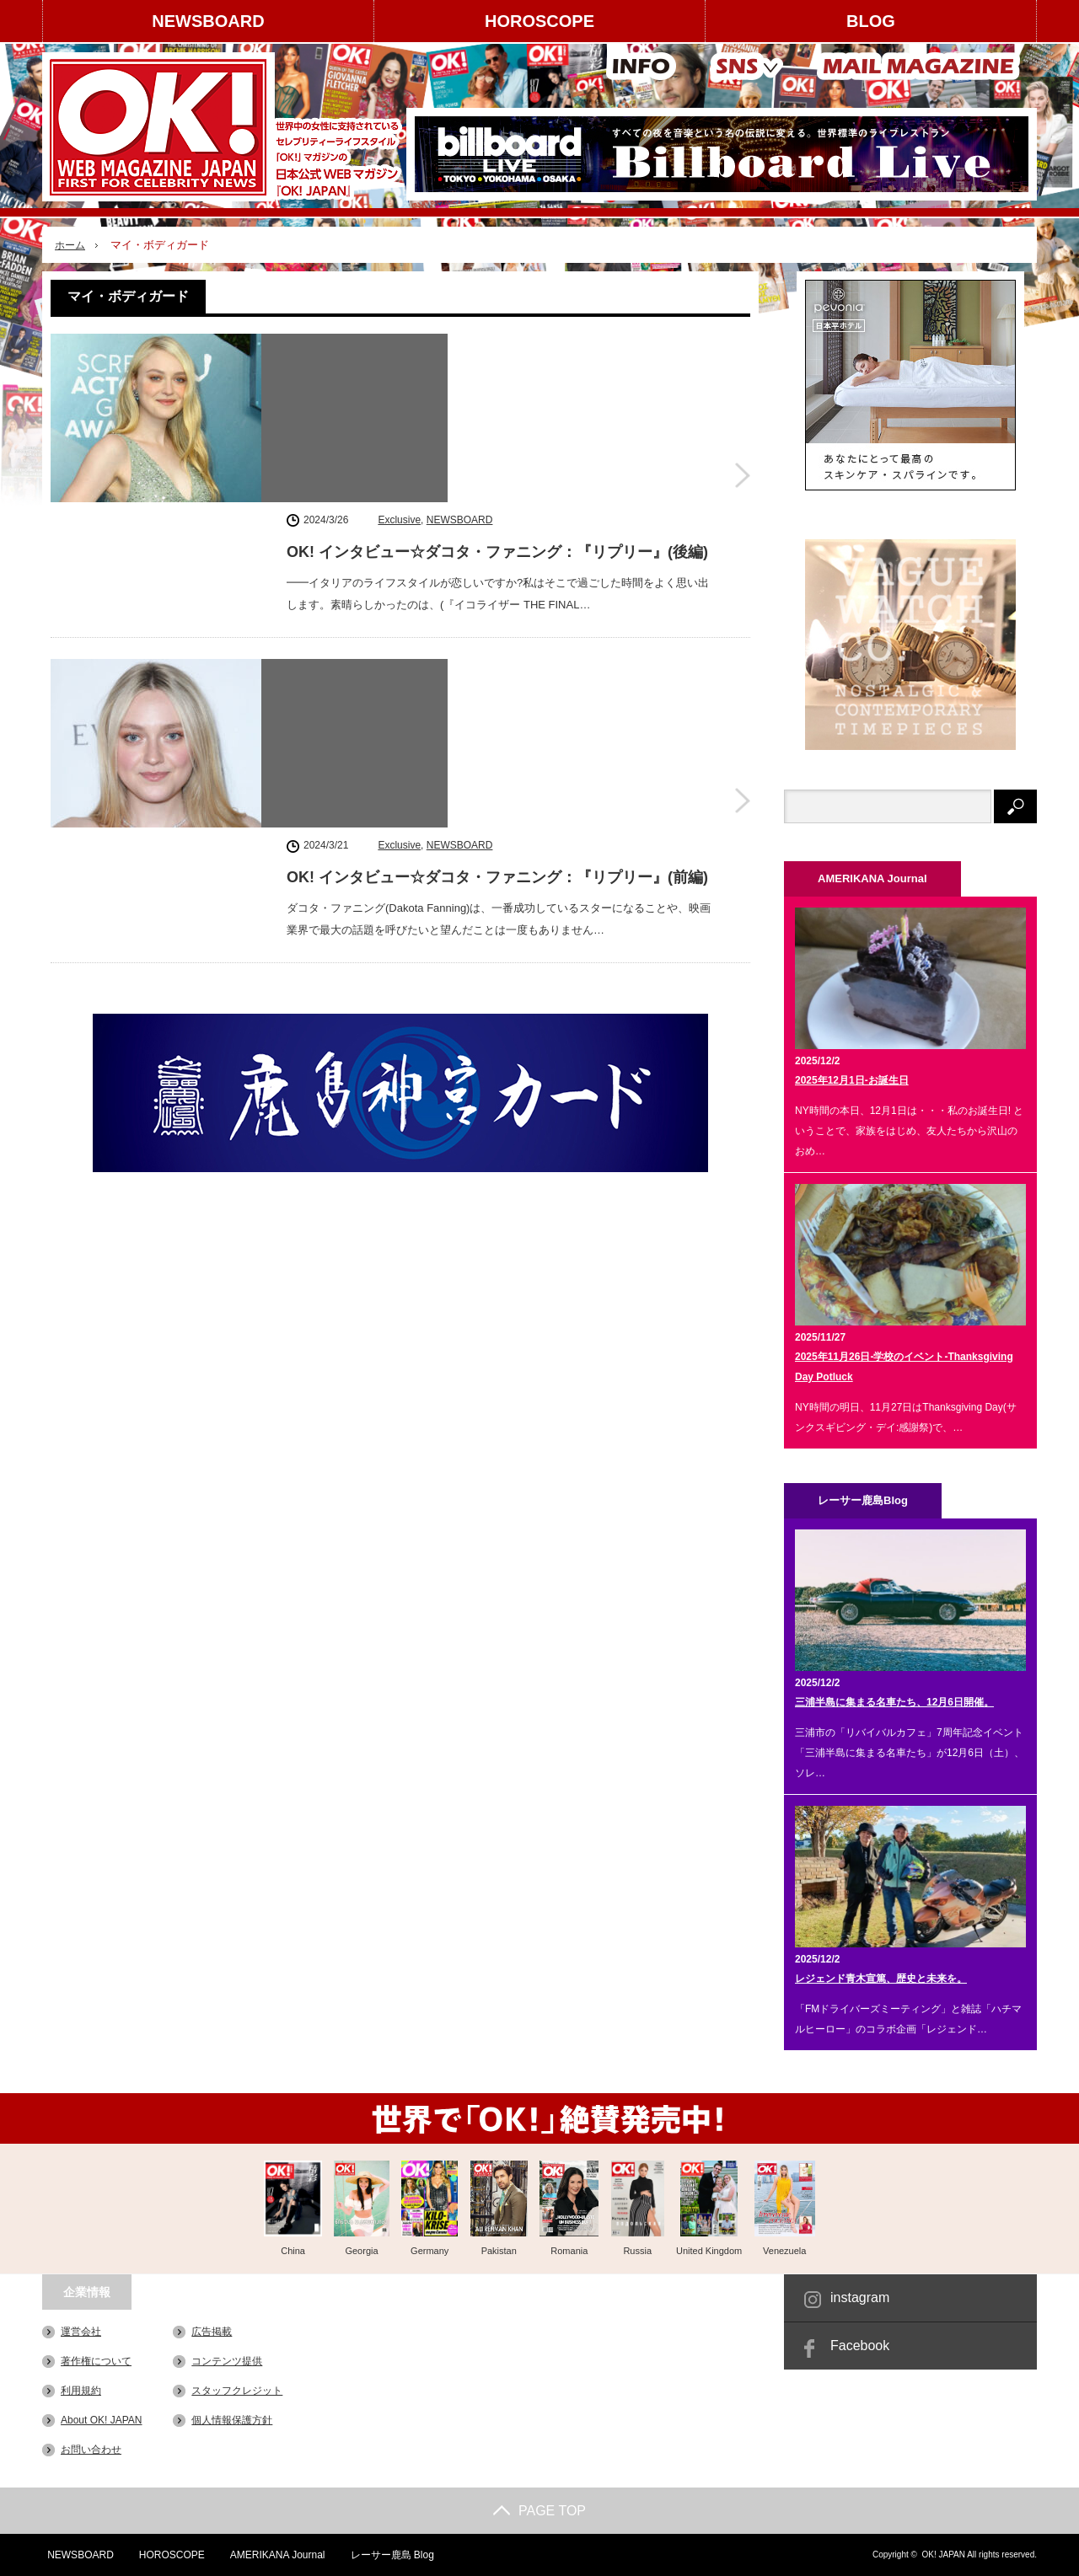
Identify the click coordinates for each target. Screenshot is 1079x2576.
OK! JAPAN (943, 2554)
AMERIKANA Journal (274, 2555)
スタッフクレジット (236, 2391)
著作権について (96, 2361)
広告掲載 (211, 2332)
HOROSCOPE (539, 21)
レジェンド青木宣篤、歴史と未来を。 (881, 1978)
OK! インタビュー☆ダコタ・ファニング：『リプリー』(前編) (497, 589)
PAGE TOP (539, 2511)
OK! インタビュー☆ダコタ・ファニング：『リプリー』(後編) (497, 378)
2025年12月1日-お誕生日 (852, 1080)
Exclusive (399, 346)
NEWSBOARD (208, 21)
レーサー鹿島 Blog (389, 2555)
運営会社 (81, 2332)
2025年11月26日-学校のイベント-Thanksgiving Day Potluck (904, 1367)
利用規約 (81, 2391)
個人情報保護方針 (231, 2420)
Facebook (859, 2345)
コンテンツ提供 (226, 2361)
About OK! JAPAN (101, 2420)
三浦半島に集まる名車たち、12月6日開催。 (894, 1702)
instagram (859, 2297)
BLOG (870, 21)
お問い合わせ (91, 2450)
